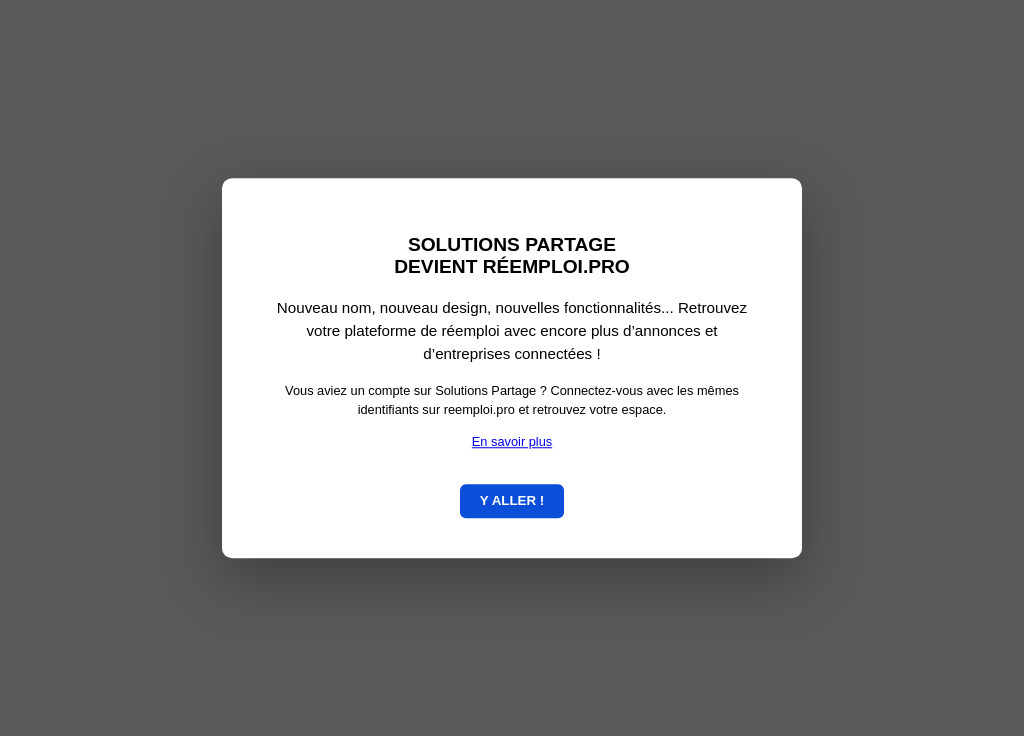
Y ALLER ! (512, 500)
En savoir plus (512, 441)
